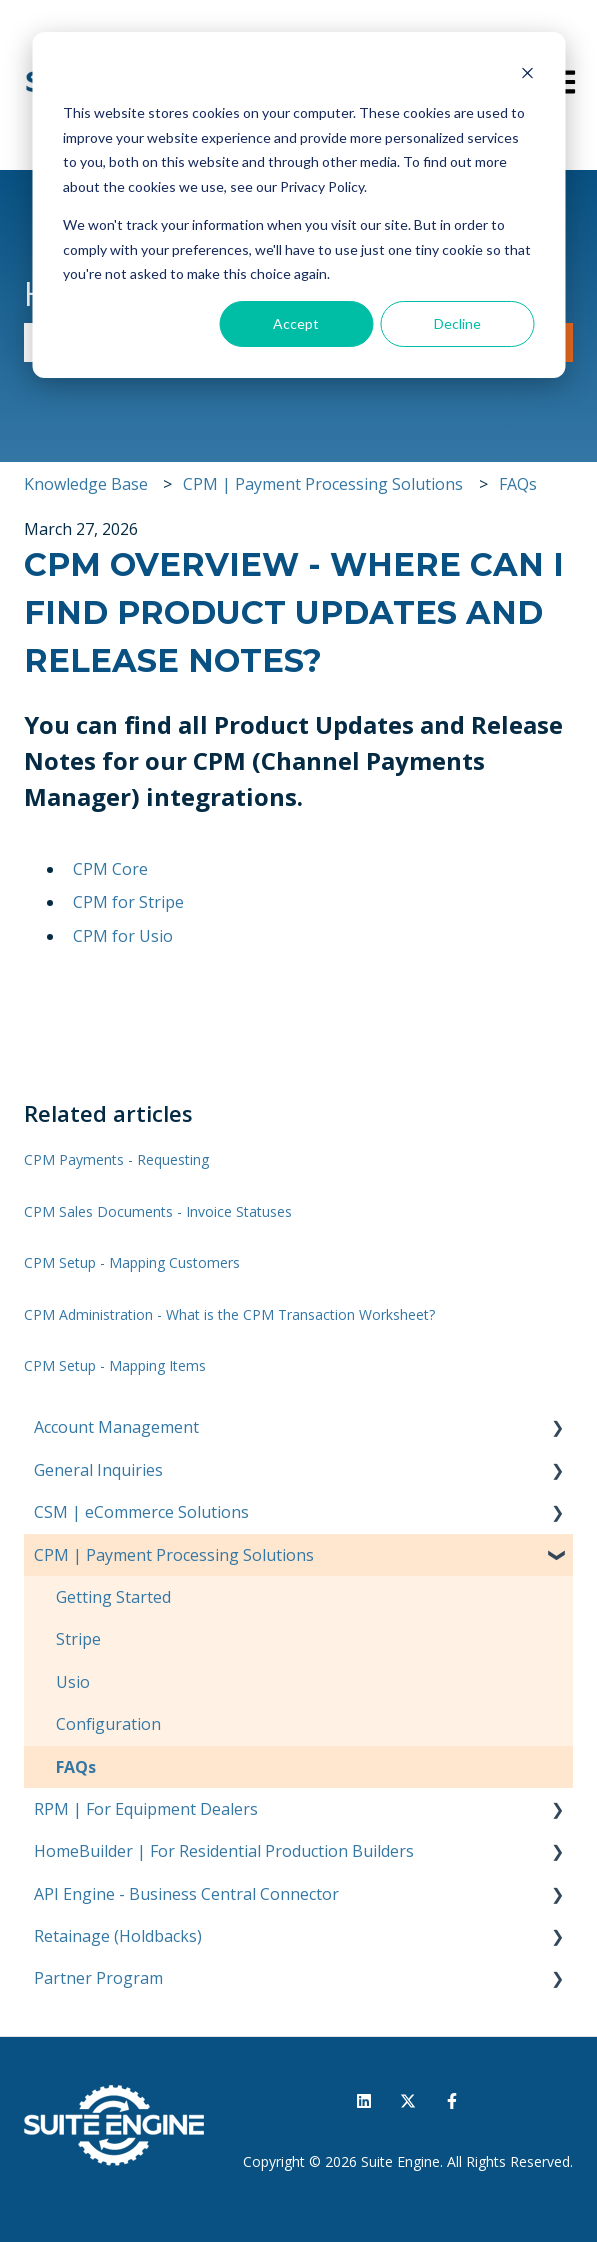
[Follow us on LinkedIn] (364, 2101)
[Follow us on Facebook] (452, 2101)
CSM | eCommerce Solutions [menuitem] (141, 1512)
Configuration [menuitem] (108, 1724)
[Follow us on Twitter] (408, 2101)
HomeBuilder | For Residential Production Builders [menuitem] (224, 1851)
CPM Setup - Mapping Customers (132, 1262)
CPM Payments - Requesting (116, 1159)
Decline (457, 323)
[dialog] (298, 205)
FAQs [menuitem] (76, 1767)
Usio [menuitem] (73, 1682)
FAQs (518, 484)
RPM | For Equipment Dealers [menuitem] (146, 1809)
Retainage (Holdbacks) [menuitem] (118, 1936)
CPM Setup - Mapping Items (115, 1365)
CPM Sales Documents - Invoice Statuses (158, 1211)
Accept (296, 323)
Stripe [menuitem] (78, 1639)
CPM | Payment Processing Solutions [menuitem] (174, 1555)
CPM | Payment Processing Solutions (323, 484)
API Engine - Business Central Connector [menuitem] (186, 1894)
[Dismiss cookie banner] (527, 75)
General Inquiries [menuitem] (98, 1470)
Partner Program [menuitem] (98, 1978)
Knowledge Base (86, 484)
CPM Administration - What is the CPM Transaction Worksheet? (229, 1314)
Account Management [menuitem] (116, 1427)
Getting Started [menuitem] (113, 1597)
